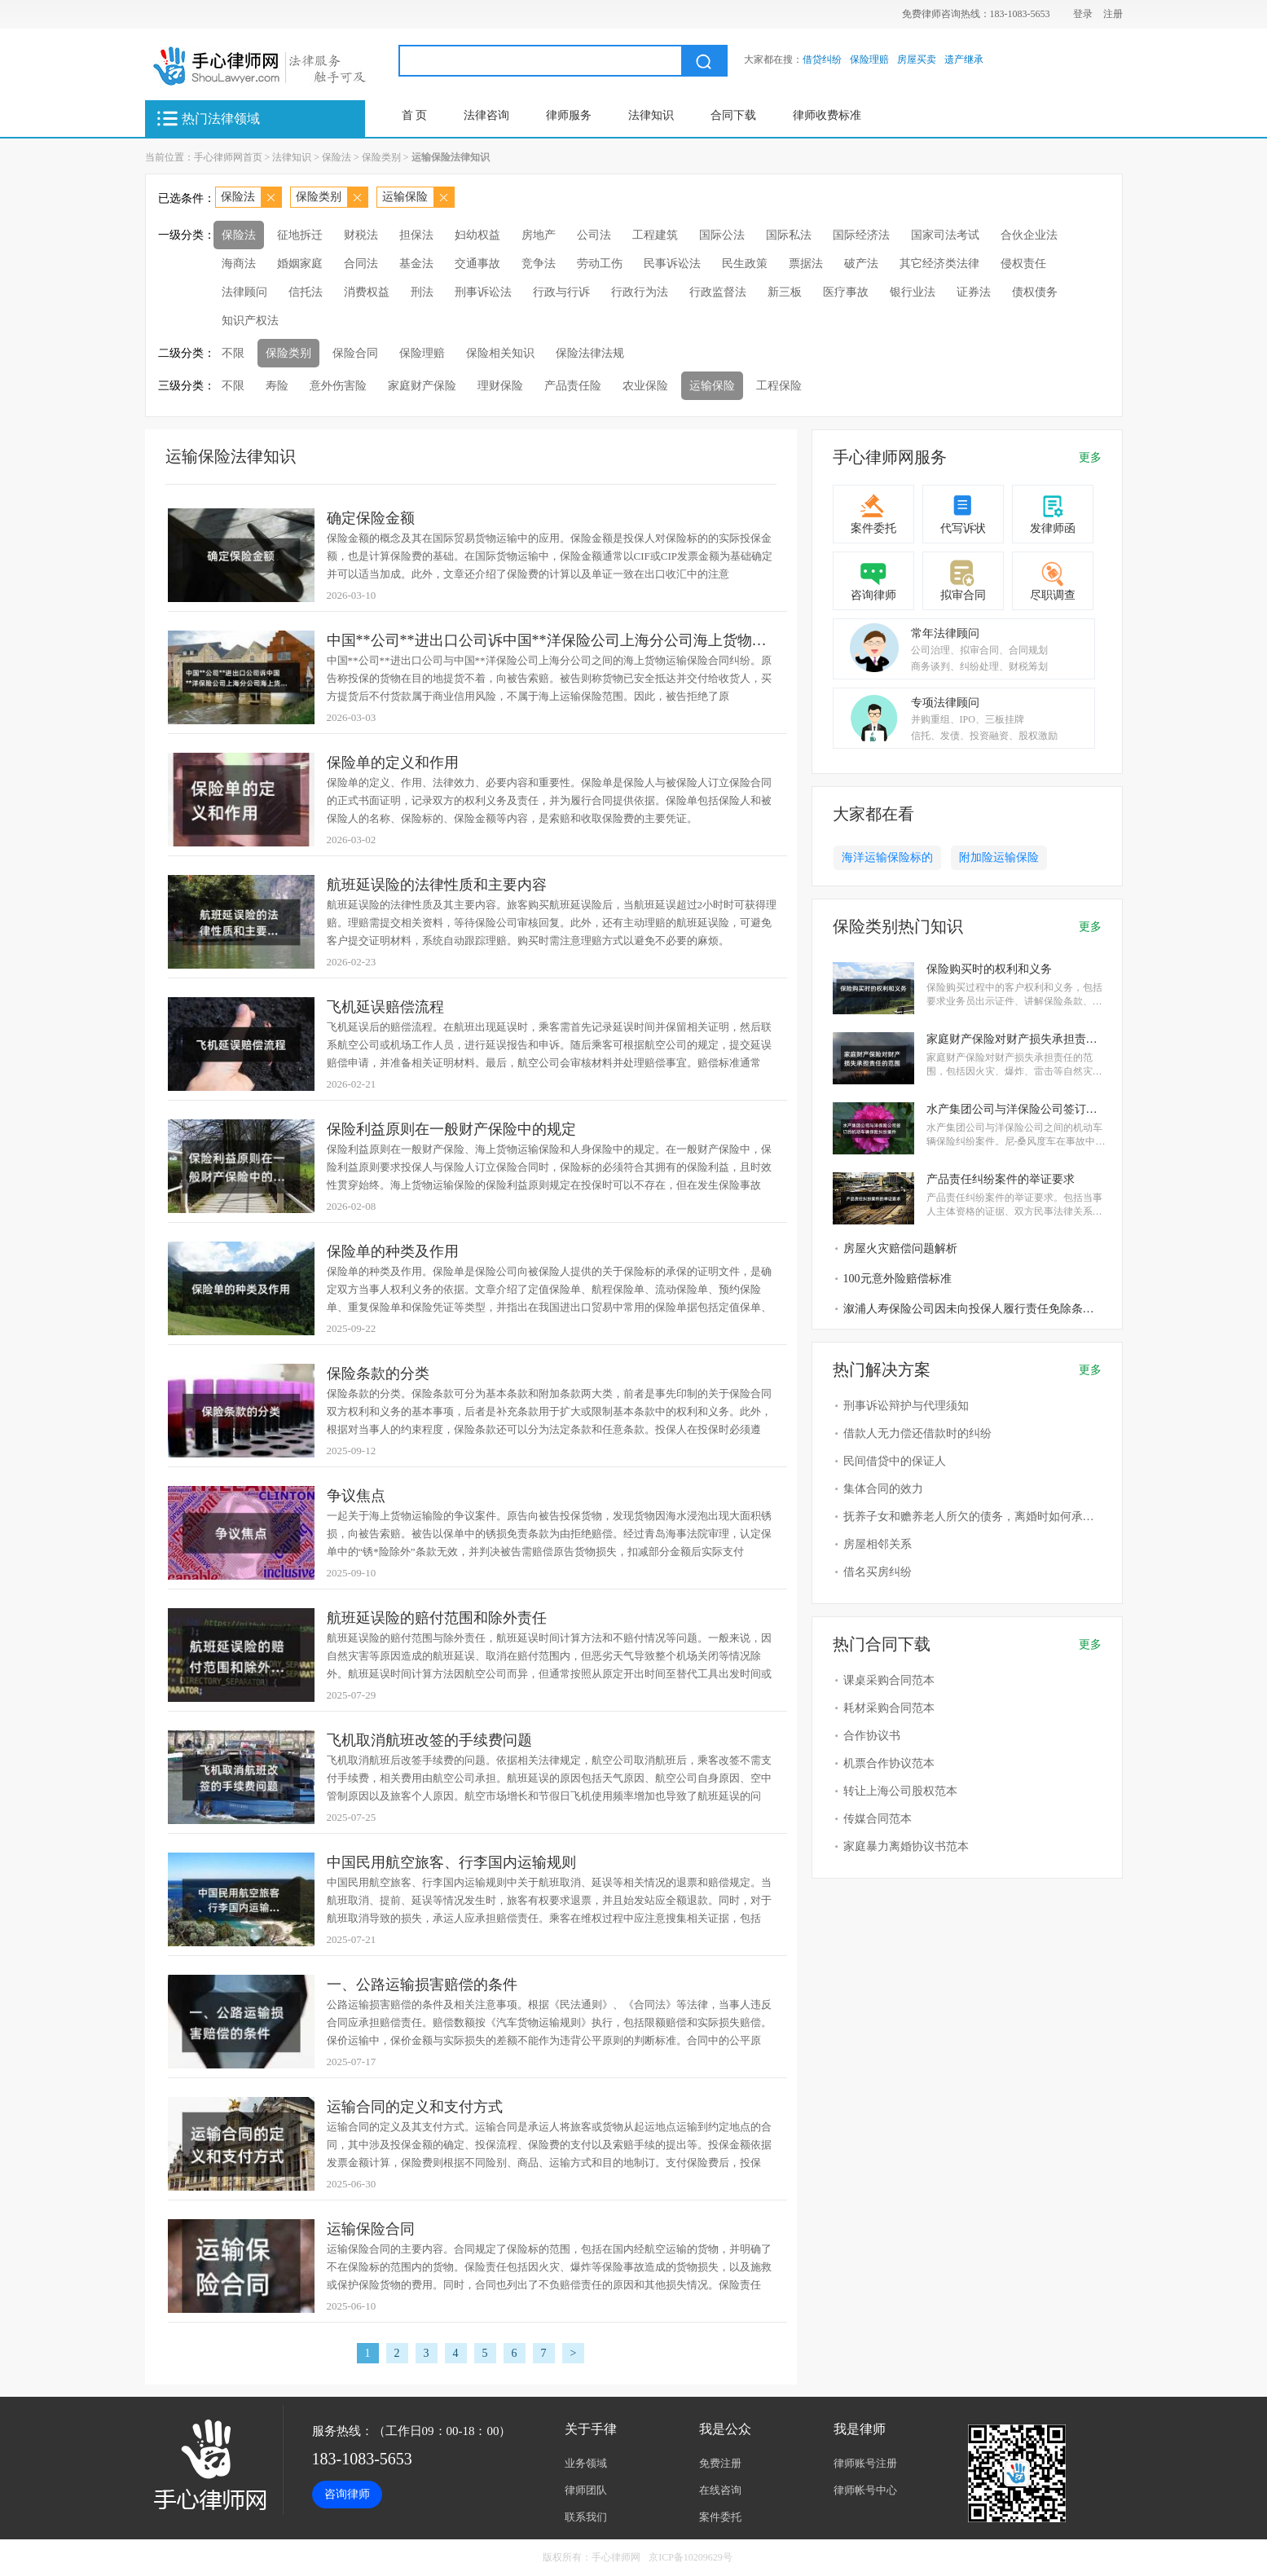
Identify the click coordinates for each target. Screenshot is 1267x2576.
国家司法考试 (945, 235)
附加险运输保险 (999, 857)
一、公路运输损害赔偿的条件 (422, 1984)
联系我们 (586, 2517)
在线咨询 (720, 2490)
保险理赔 (869, 59)
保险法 (336, 157)
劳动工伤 (600, 263)
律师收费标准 (827, 115)
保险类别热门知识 (898, 926)
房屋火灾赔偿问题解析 (900, 1248)
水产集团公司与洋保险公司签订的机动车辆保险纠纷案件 (1016, 1109)
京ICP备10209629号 (690, 2557)
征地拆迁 (300, 235)
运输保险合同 (371, 2229)
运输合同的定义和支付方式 (415, 2107)
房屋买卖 (916, 59)
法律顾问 (244, 292)
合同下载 (733, 115)
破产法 (861, 263)
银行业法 (912, 292)
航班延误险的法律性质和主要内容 (437, 885)
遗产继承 (963, 59)
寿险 (277, 386)
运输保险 (405, 197)
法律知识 (651, 115)
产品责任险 (572, 386)
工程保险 (779, 386)
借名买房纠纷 (877, 1572)
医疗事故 (846, 292)
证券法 (974, 292)
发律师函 (1053, 528)
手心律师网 (616, 2557)
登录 (1083, 14)
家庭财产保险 (422, 386)
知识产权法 (250, 320)
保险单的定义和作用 (393, 762)
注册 (1113, 14)
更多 (1090, 457)
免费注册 (720, 2463)
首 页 (415, 115)
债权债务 (1035, 292)
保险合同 (355, 353)
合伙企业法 (1029, 235)
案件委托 (873, 528)
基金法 (416, 263)
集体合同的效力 (883, 1489)
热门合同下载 (881, 1644)
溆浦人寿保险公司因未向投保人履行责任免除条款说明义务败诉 (973, 1309)
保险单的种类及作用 (393, 1251)
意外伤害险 (338, 386)
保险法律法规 (590, 353)
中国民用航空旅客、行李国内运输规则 (451, 1862)
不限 (233, 353)
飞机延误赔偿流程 (385, 1007)
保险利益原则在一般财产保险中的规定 (451, 1129)
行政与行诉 (561, 292)
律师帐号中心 (865, 2490)
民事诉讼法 (672, 263)
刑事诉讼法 (483, 292)
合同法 (361, 263)
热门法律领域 (221, 118)
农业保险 (645, 386)
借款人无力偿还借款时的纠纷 (917, 1433)
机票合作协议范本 (889, 1763)
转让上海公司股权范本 (900, 1791)
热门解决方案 (881, 1369)
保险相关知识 (500, 353)
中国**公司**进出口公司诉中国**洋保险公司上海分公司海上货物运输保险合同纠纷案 (554, 640)
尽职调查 (1053, 595)
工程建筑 (655, 235)
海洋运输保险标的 (887, 857)
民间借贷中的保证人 (894, 1461)
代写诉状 (963, 528)
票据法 (806, 263)
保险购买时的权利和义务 (989, 969)
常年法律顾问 (945, 633)
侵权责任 (1023, 263)
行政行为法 (639, 292)
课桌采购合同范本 (889, 1680)
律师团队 (586, 2490)
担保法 (416, 235)
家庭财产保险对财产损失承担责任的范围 (1016, 1039)
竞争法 (538, 263)
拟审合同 (963, 595)
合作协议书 (871, 1736)
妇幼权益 (477, 235)
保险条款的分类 (378, 1373)
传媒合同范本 (877, 1819)
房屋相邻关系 (877, 1544)
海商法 (239, 263)
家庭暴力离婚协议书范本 (906, 1846)
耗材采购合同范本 (889, 1708)
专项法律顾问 (945, 703)
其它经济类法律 (939, 263)
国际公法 (722, 235)
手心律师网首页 (228, 157)
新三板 (785, 292)
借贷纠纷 (822, 59)
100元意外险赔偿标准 (897, 1279)
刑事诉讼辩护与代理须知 (906, 1406)
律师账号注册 (865, 2463)
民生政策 (745, 263)
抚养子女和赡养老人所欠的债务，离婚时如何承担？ (973, 1516)
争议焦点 (356, 1496)
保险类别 (381, 157)
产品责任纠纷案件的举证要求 (1000, 1179)
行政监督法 (717, 292)
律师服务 (569, 115)
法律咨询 (486, 115)
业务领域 (586, 2463)
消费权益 (366, 292)
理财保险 (500, 386)
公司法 (594, 235)
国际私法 (789, 235)
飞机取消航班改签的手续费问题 (429, 1740)
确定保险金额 (371, 518)
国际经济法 (861, 235)
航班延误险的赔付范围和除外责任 (437, 1618)
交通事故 (477, 263)
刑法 (422, 292)
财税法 (361, 235)
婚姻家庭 (300, 263)
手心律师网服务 (890, 457)
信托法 (305, 292)
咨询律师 (873, 595)
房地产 (538, 235)
